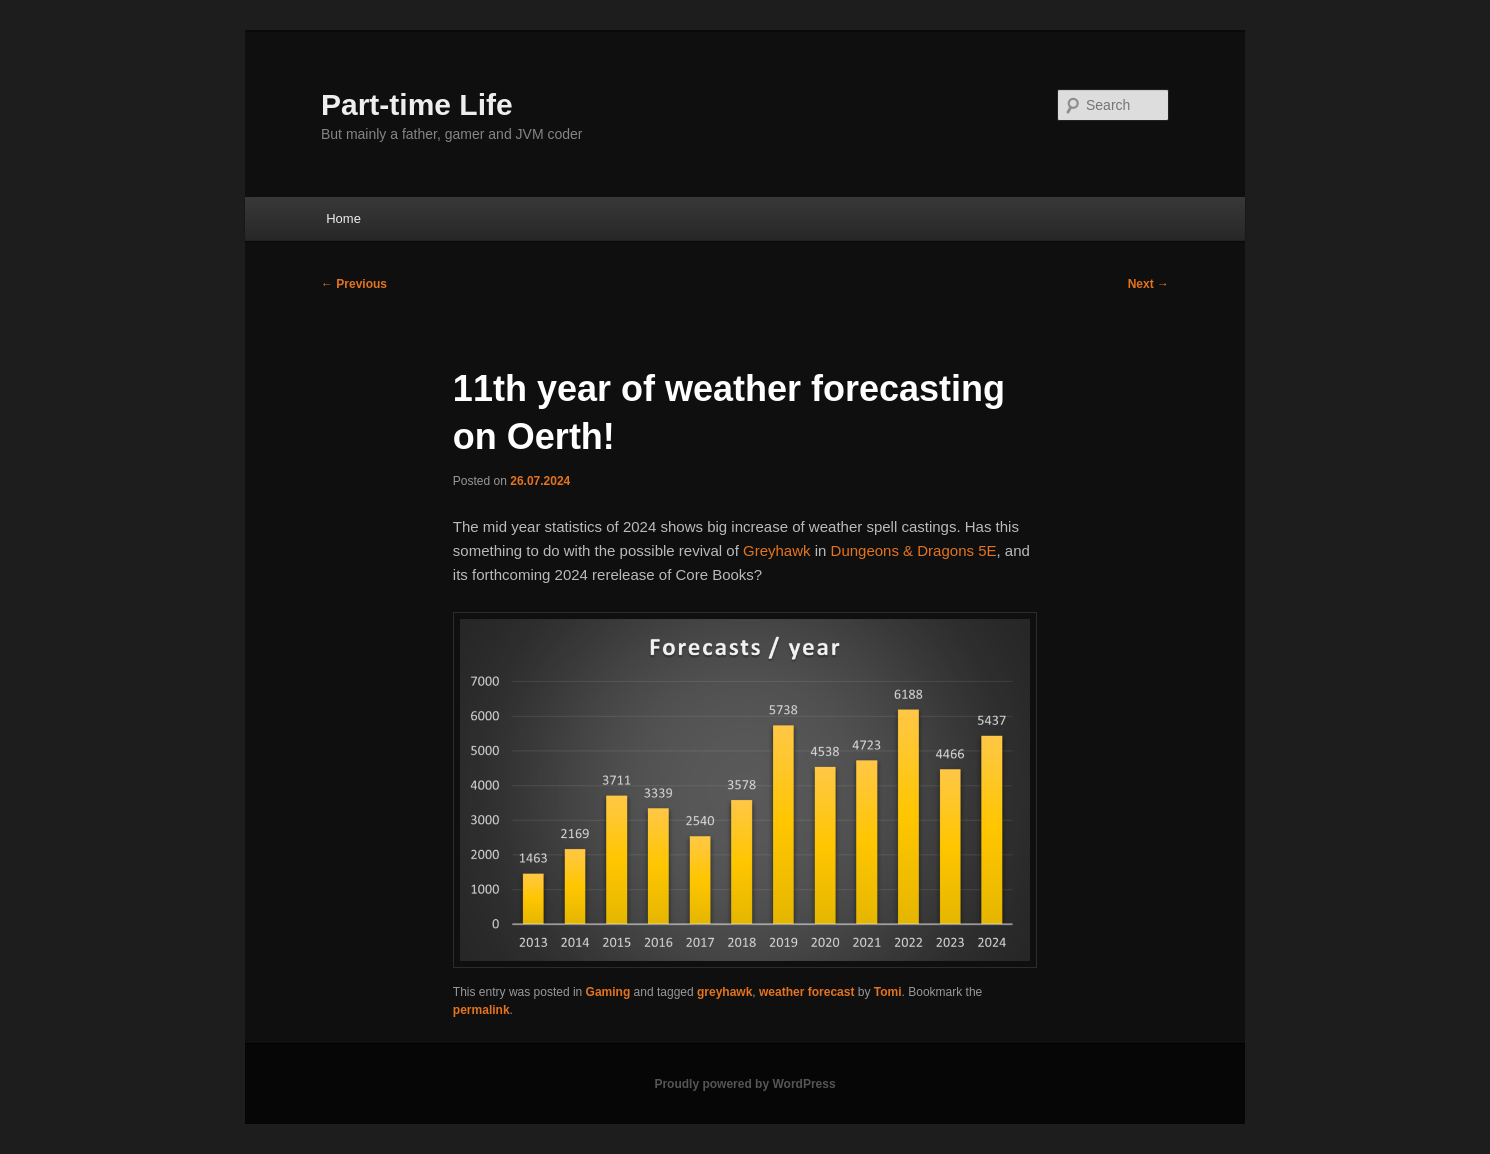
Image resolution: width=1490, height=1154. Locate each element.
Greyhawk (777, 550)
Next (1148, 284)
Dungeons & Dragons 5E (914, 550)
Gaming (608, 992)
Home (343, 218)
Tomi (888, 992)
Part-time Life (417, 104)
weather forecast (806, 992)
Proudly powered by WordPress (744, 1084)
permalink (481, 1010)
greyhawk (724, 992)
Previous (354, 284)
